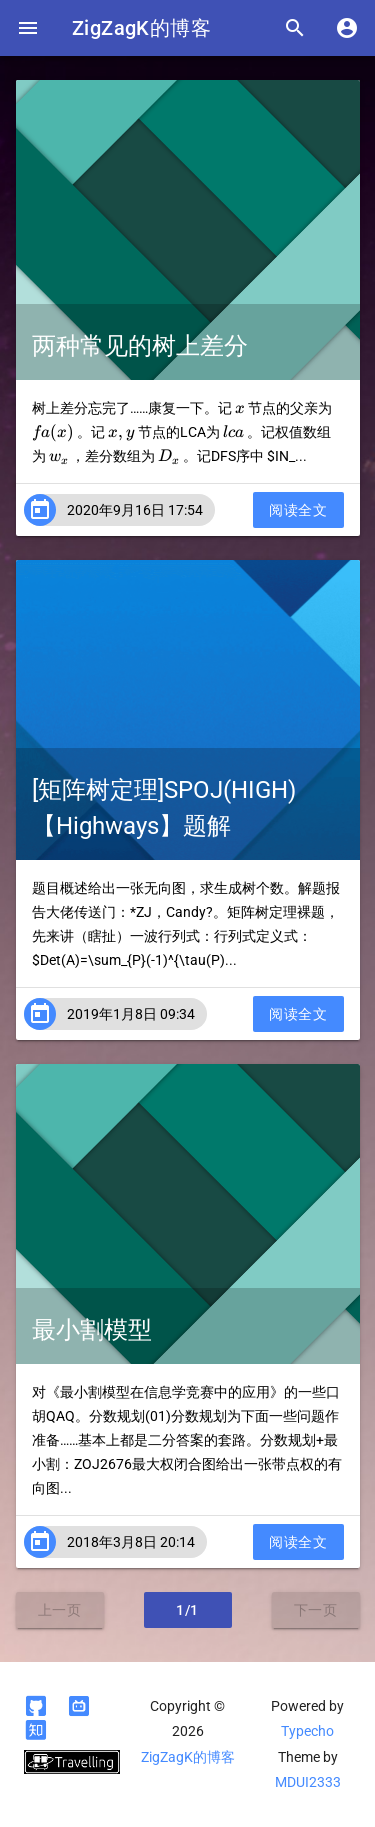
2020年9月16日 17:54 (135, 510)
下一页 (316, 1610)
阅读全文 (298, 510)
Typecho (307, 1731)
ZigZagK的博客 (141, 28)
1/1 (187, 1610)
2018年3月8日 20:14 (131, 1542)
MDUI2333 (308, 1782)
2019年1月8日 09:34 (131, 1014)
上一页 (60, 1610)
